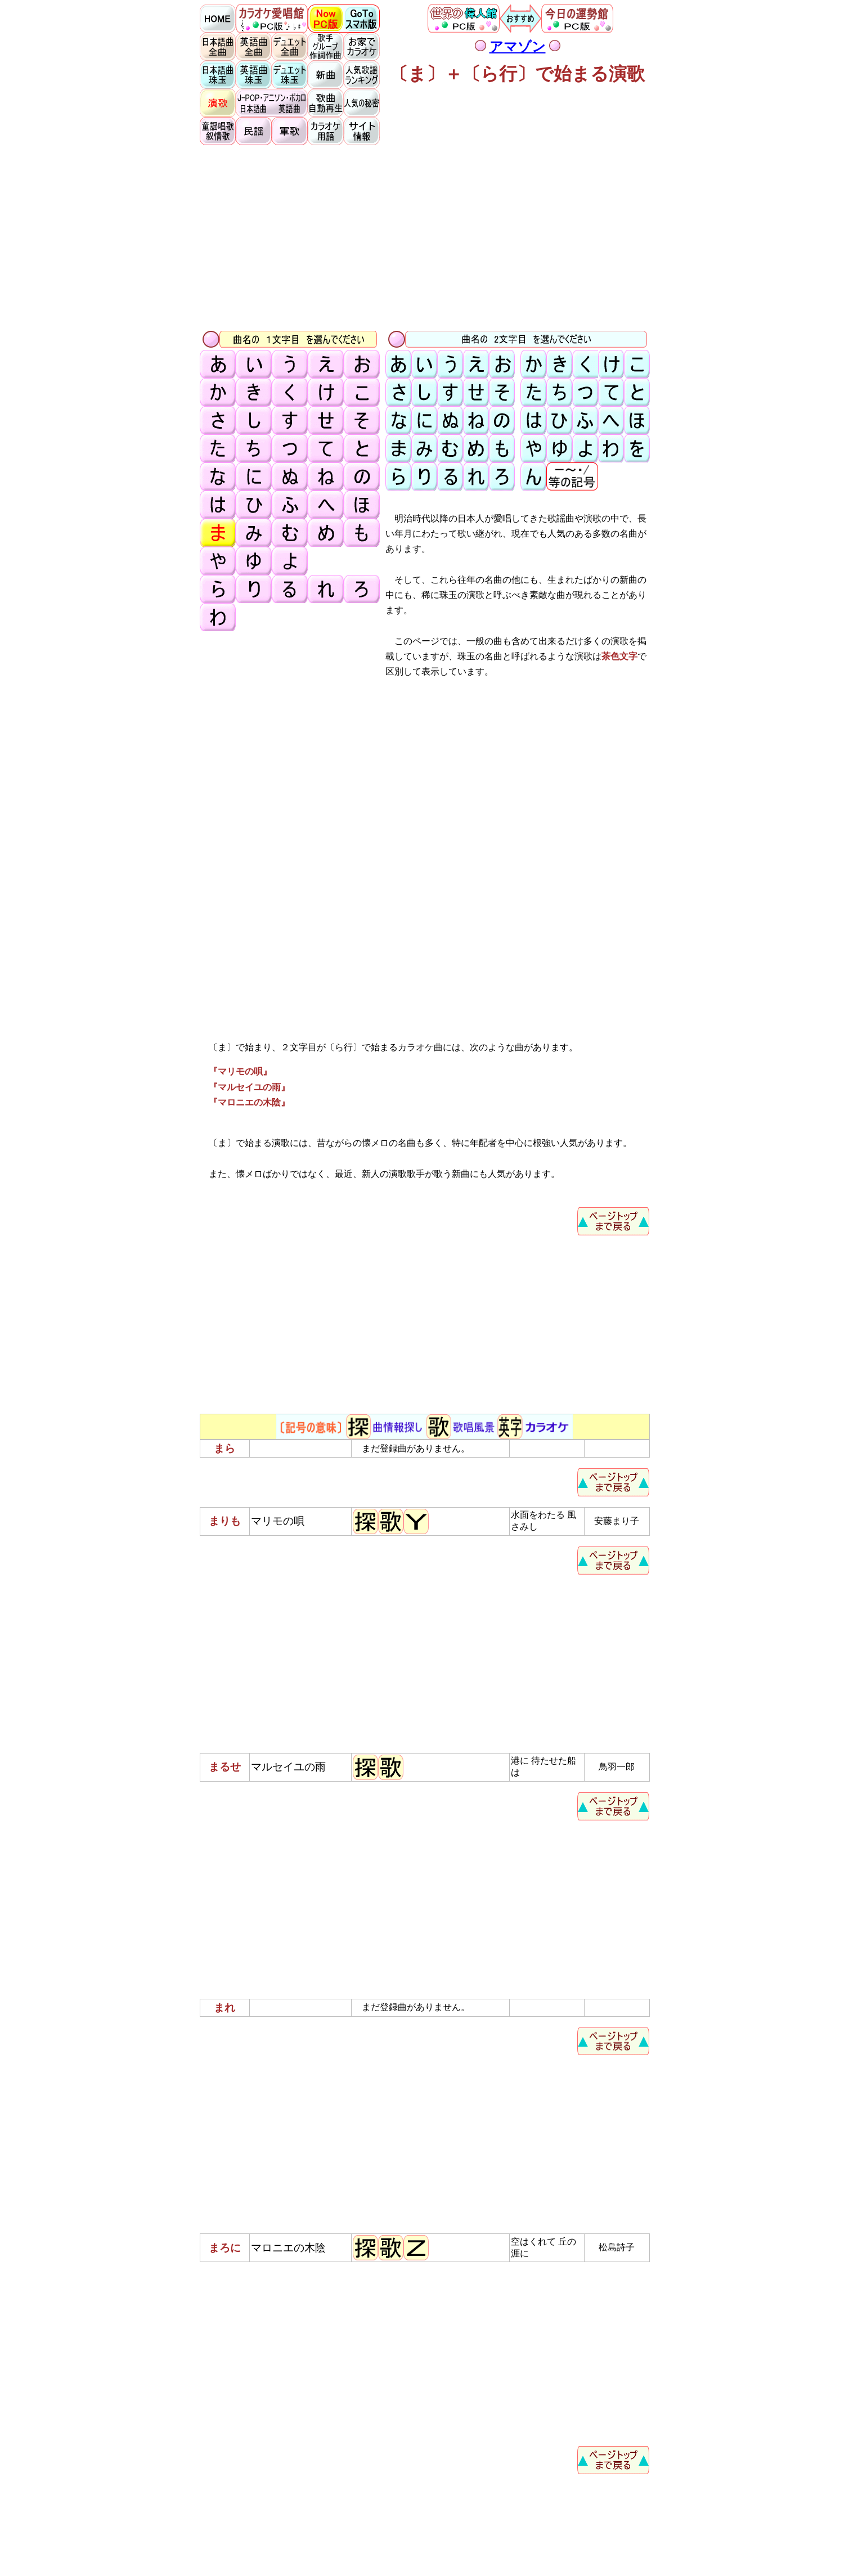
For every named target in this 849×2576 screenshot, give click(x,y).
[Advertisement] (425, 237)
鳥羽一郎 (617, 1767)
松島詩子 (617, 2247)
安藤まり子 (616, 1521)
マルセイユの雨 (288, 1767)
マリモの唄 (277, 1521)
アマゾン (517, 46)
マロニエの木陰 (288, 2248)
